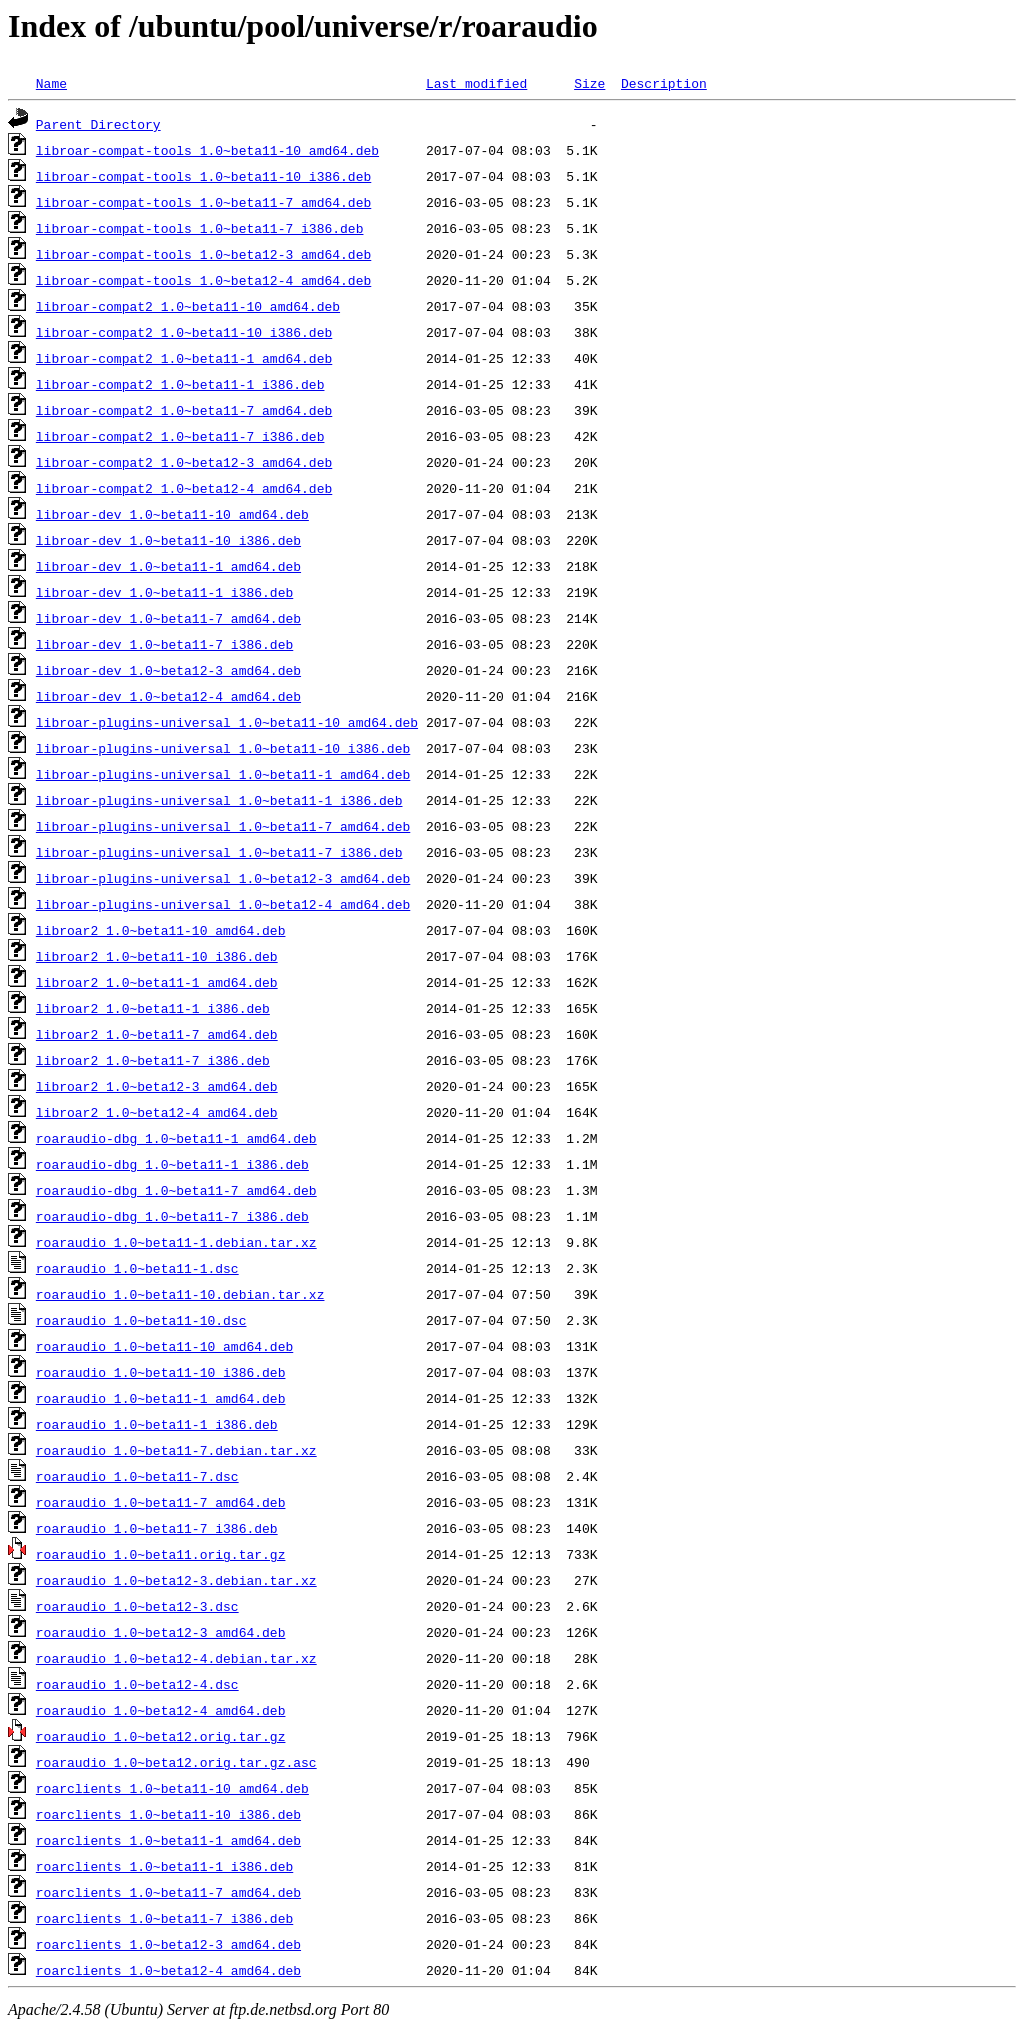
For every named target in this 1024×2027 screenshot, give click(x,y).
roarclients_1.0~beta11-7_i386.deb (164, 1918)
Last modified (476, 83)
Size (589, 83)
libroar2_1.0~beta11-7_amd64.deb (157, 1034)
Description (664, 83)
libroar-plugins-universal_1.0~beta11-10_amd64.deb (227, 722)
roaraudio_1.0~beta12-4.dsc (137, 1684)
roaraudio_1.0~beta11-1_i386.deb (157, 1424)
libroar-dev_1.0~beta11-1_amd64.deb (168, 566)
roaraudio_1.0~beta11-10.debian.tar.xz (180, 1294)
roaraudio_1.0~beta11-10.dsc (141, 1320)
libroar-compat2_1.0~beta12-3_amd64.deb (184, 462)
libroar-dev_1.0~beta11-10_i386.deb (168, 540)
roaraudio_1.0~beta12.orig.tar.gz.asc (176, 1762)
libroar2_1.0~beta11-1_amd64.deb (157, 982)
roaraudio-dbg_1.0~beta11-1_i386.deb (172, 1164)
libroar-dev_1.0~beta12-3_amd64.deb (168, 670)
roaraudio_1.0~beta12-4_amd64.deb (161, 1710)
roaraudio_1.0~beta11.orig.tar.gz (161, 1554)
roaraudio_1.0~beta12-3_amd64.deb (161, 1632)
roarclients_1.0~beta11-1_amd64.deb (168, 1840)
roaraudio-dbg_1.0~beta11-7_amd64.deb (176, 1190)
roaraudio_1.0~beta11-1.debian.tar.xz (176, 1242)
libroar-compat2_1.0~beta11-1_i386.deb (180, 384)
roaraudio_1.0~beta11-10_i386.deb (161, 1372)
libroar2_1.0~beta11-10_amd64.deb (161, 930)
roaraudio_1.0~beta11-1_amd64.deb (161, 1398)
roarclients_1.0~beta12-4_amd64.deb (168, 1970)
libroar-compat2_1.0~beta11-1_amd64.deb (184, 358)
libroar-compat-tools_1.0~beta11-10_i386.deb (203, 176)
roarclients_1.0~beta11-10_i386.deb (168, 1814)
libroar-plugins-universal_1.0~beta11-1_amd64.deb (223, 774)
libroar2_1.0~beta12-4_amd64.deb (157, 1112)
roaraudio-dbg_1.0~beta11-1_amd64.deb (176, 1138)
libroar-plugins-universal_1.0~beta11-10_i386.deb (223, 748)
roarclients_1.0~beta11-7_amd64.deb (168, 1892)
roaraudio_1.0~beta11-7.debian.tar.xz (176, 1450)
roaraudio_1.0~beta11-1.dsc (137, 1268)
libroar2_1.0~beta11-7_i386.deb (153, 1060)
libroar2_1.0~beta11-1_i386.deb (153, 1008)
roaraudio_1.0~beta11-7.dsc (137, 1476)
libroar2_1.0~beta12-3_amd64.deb (157, 1086)
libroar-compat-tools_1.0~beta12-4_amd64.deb (203, 280)
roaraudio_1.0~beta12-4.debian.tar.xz (176, 1658)
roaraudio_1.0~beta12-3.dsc (137, 1606)
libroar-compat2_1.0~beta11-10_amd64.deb (188, 306)
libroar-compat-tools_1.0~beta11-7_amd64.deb (203, 202)
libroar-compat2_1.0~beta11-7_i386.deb (180, 436)
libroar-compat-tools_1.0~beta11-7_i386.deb (200, 228)
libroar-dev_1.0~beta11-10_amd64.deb (172, 514)
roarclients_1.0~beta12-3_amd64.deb (168, 1944)
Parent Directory (98, 124)
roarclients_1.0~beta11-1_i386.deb (164, 1866)
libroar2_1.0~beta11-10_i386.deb (157, 956)
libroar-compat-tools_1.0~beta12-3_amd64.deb (203, 254)
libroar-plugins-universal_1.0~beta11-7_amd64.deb (223, 826)
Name (51, 83)
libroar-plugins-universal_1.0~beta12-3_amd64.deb (223, 878)
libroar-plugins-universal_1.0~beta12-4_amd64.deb (223, 904)
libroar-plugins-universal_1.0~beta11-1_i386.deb (219, 800)
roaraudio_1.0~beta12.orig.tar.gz (161, 1736)
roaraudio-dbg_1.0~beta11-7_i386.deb (172, 1216)
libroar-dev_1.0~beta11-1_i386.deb (164, 592)
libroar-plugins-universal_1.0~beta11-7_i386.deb (219, 852)
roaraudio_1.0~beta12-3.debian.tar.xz (176, 1580)
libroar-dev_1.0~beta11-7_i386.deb (164, 644)
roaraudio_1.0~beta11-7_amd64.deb (161, 1502)
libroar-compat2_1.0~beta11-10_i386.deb (184, 332)
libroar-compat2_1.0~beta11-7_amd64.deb (184, 410)
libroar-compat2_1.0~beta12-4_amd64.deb (184, 488)
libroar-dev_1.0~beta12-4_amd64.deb (168, 696)
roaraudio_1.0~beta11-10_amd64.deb (164, 1346)
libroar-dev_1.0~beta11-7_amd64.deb (168, 618)
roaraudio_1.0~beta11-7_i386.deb (157, 1528)
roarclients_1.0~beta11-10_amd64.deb (172, 1788)
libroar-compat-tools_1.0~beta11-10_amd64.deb (207, 150)
